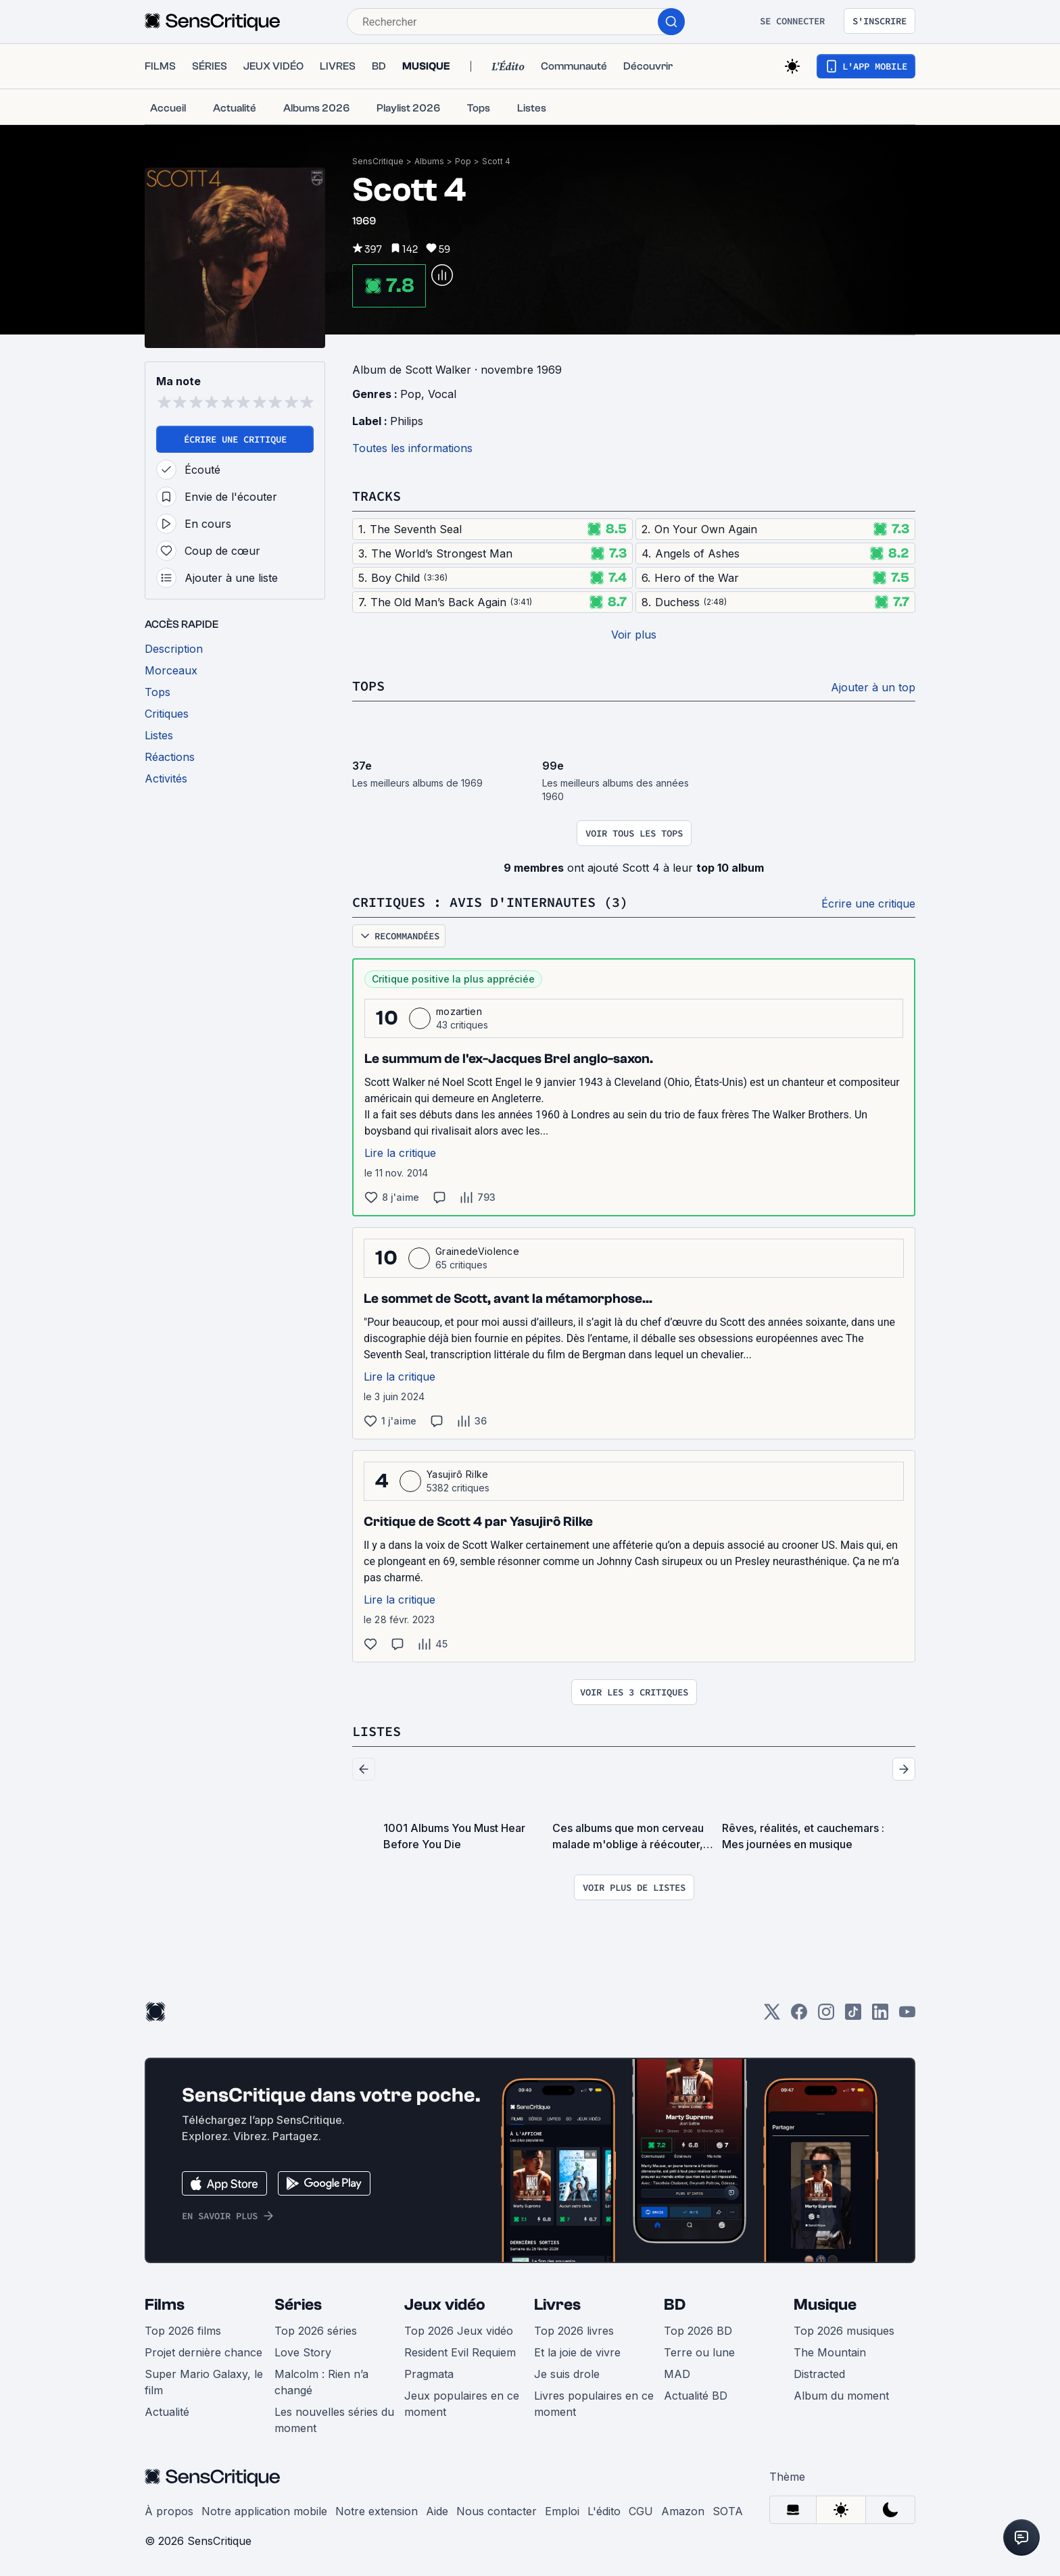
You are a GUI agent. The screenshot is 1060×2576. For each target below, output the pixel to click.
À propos (169, 2511)
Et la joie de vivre (577, 2352)
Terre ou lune (699, 2352)
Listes (376, 1731)
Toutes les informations (412, 448)
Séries (298, 2305)
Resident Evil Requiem (460, 2352)
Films (165, 2305)
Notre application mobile (264, 2511)
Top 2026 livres (574, 2330)
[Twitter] (772, 2016)
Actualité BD (695, 2395)
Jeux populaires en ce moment (461, 2404)
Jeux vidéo (444, 2305)
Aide (437, 2511)
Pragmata (429, 2374)
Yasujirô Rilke (457, 1474)
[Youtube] (907, 2016)
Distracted (819, 2374)
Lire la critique (400, 1153)
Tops (368, 685)
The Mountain (830, 2352)
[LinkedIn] (880, 2016)
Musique (825, 2305)
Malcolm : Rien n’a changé (321, 2382)
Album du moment (841, 2395)
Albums (429, 161)
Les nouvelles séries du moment (334, 2420)
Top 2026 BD (698, 2330)
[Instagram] (826, 2016)
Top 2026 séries (315, 2330)
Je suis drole (567, 2374)
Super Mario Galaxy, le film (204, 2382)
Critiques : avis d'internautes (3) (490, 901)
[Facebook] (799, 2016)
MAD (677, 2374)
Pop (463, 161)
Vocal (442, 394)
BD (674, 2305)
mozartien (459, 1011)
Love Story (302, 2352)
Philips (406, 421)
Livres (557, 2305)
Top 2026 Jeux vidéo (458, 2330)
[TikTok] (853, 2016)
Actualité (167, 2412)
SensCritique (378, 161)
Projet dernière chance (203, 2352)
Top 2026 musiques (844, 2330)
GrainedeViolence (477, 1251)
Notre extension (376, 2511)
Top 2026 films (183, 2330)
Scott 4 (496, 161)
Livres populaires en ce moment (594, 2404)
